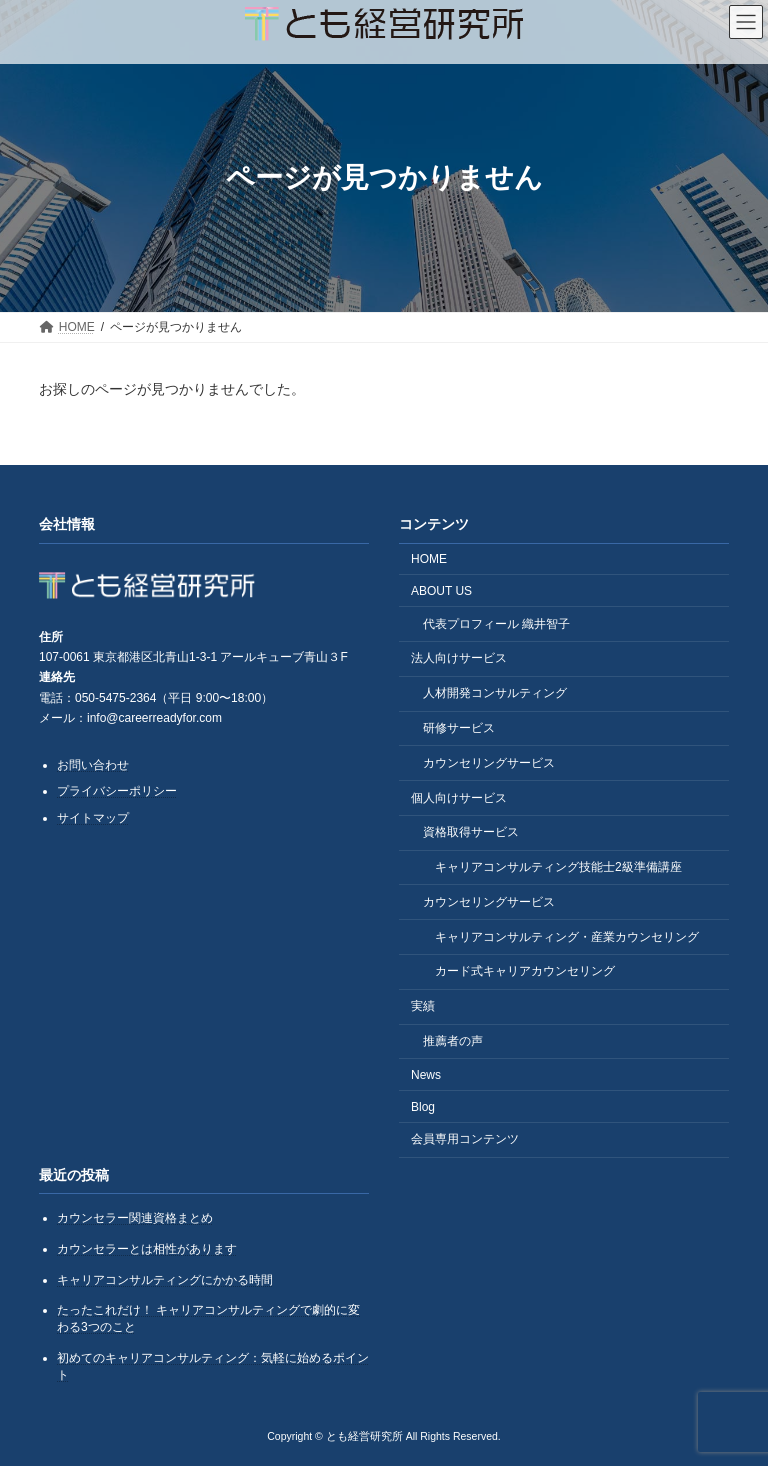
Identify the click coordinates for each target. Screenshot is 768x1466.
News (426, 1075)
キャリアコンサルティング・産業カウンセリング (567, 936)
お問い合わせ (93, 764)
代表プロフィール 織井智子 (496, 623)
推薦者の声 (453, 1041)
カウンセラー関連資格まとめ (135, 1218)
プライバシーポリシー (117, 791)
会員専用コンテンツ (465, 1139)
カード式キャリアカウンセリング (525, 971)
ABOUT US (441, 591)
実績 (423, 1006)
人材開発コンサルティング (495, 693)
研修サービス (459, 728)
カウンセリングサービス (489, 763)
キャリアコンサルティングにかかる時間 (165, 1279)
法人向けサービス (459, 658)
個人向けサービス (459, 797)
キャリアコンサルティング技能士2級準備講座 (558, 867)
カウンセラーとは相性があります (147, 1249)
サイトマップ (93, 818)
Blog (423, 1106)
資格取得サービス (471, 832)
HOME (429, 559)
